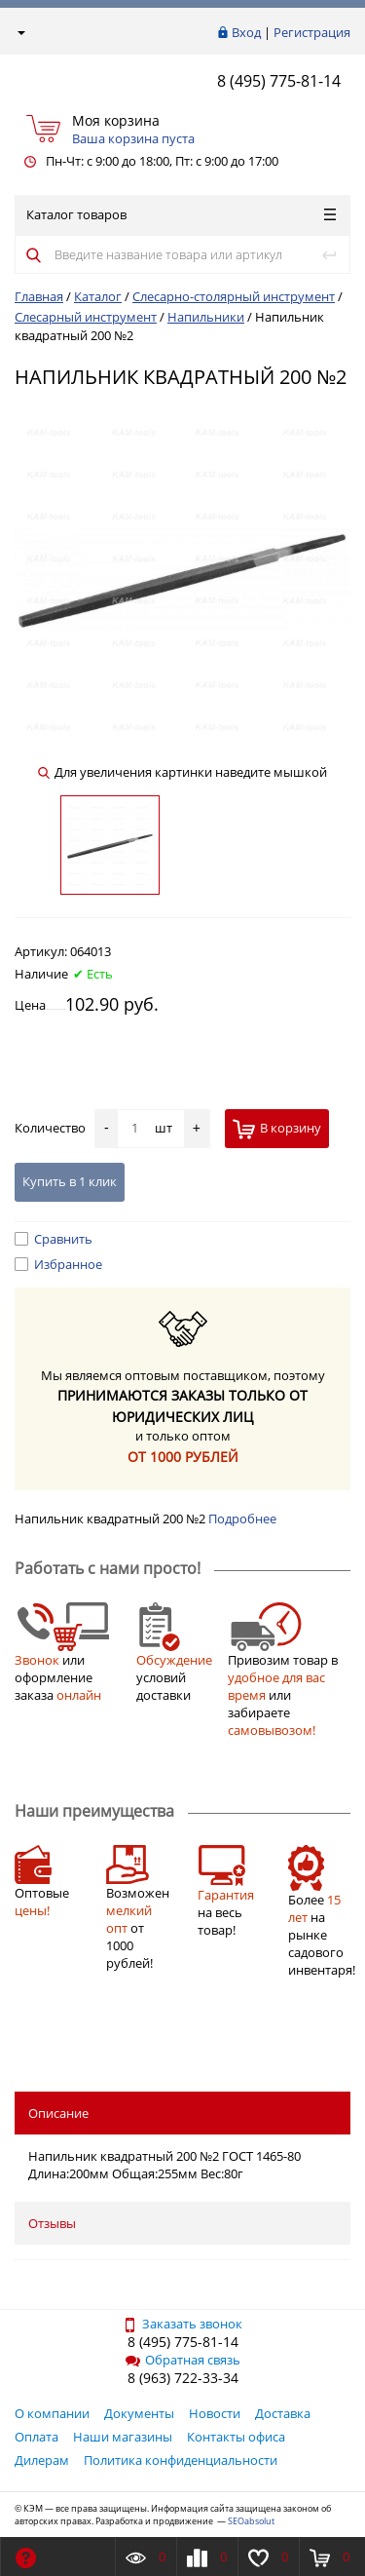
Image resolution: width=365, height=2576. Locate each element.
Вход (246, 32)
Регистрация (312, 32)
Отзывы (52, 2223)
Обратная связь (183, 2359)
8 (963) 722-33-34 (183, 2377)
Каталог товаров (181, 214)
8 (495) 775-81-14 (279, 81)
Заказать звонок (182, 2323)
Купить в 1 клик (69, 1181)
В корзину (277, 1129)
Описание (58, 2113)
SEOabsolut (251, 2521)
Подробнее (242, 1518)
